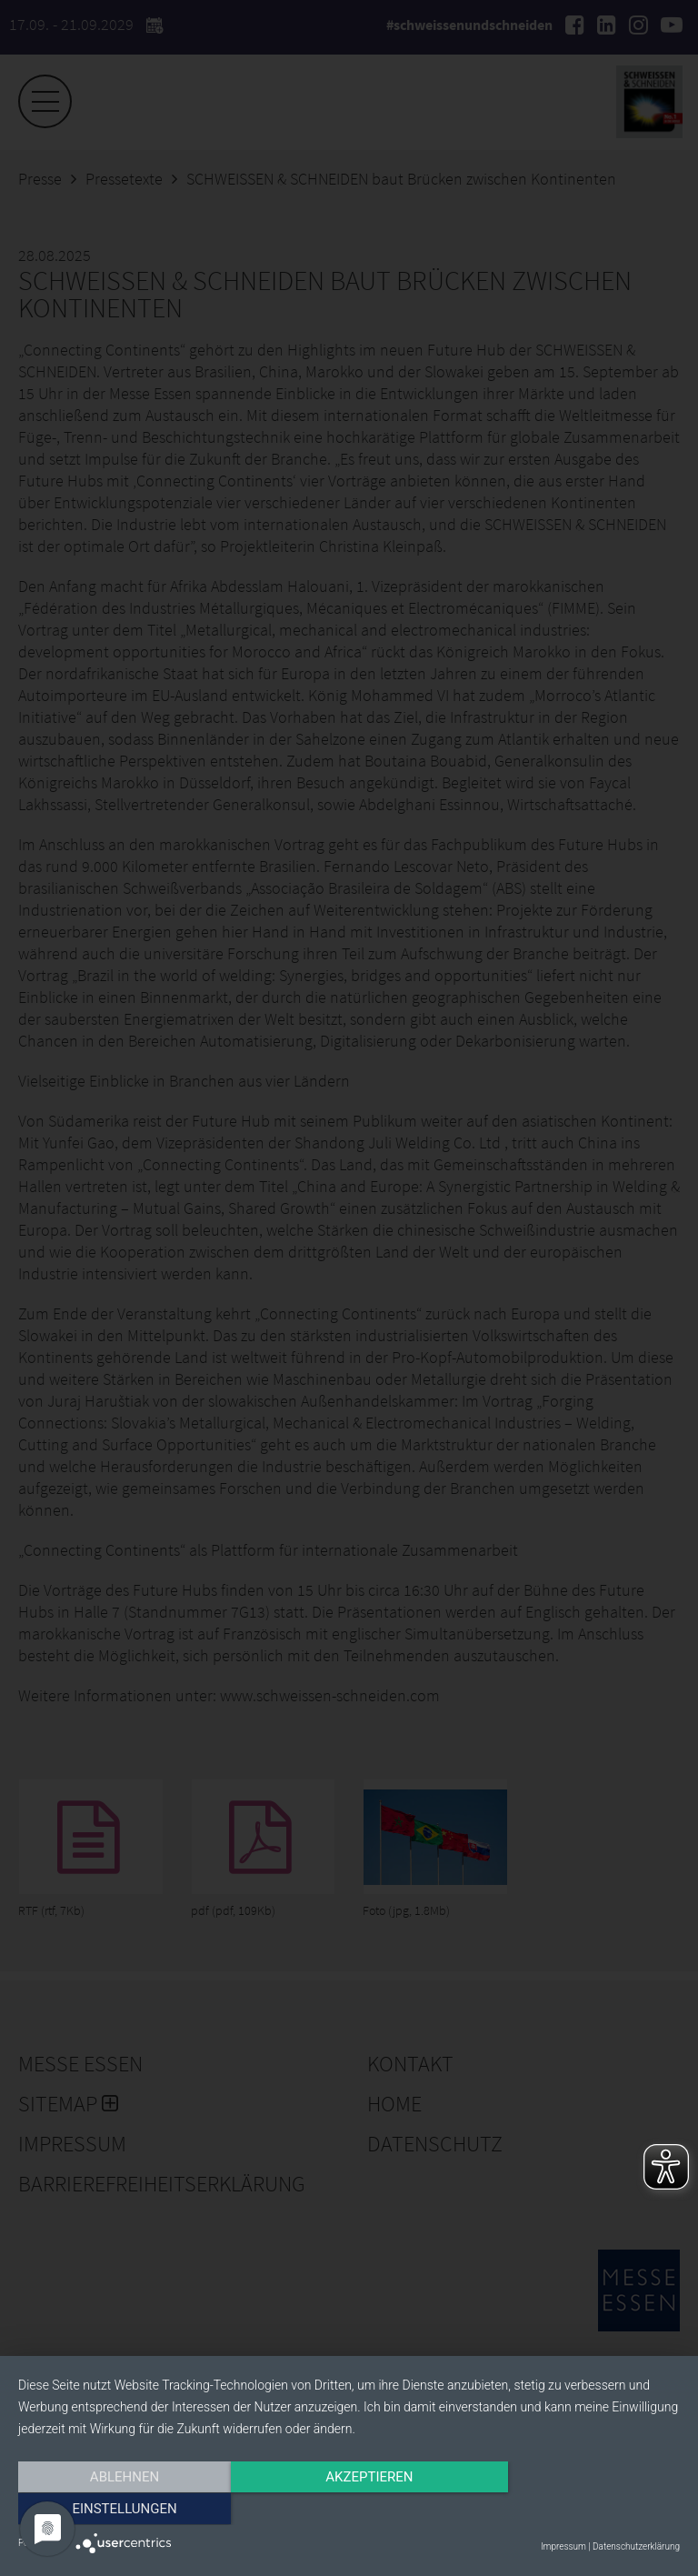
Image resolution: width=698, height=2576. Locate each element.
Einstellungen (580, 2509)
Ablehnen (117, 2509)
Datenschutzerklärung (636, 2546)
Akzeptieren (349, 2509)
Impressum (563, 2546)
